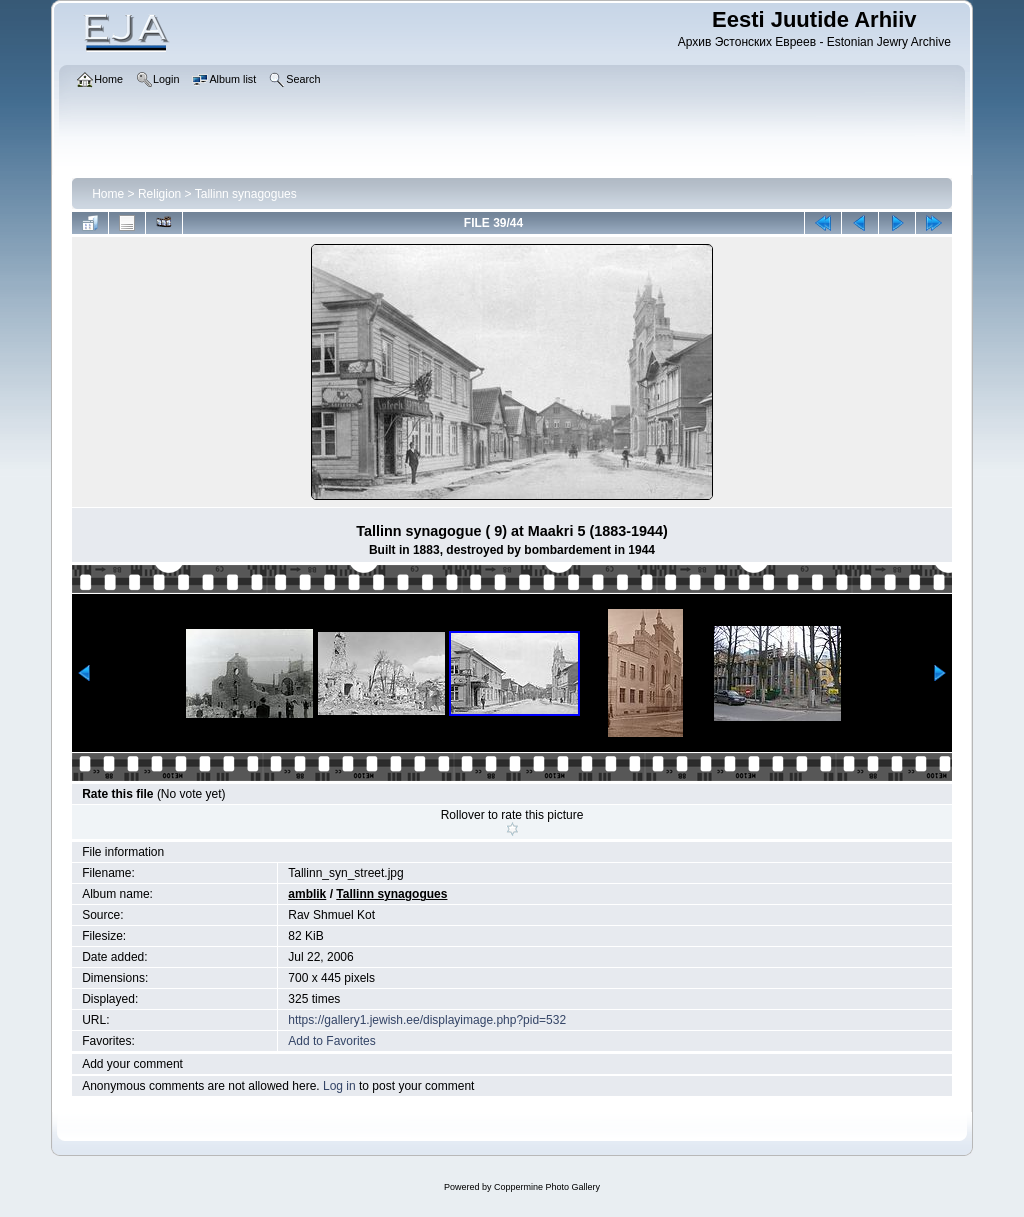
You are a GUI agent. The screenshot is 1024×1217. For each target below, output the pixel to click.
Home (108, 194)
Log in (339, 1086)
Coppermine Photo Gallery (547, 1187)
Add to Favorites (331, 1041)
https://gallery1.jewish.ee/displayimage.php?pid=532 (427, 1020)
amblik (307, 894)
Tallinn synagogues (246, 194)
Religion (159, 194)
